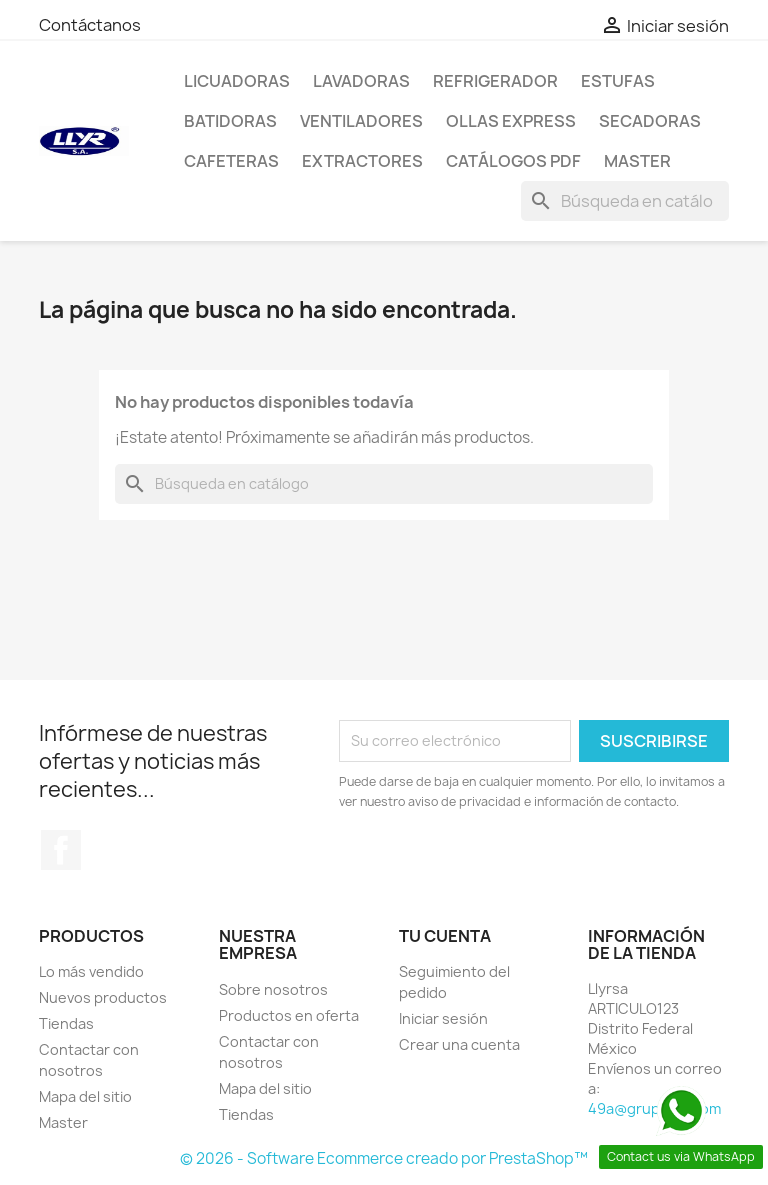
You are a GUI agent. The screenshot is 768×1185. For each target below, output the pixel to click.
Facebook (61, 850)
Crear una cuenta (459, 1044)
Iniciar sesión (443, 1018)
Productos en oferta (289, 1015)
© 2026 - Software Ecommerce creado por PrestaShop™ (384, 1158)
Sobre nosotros (273, 989)
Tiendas (66, 1023)
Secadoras (650, 121)
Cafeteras (231, 161)
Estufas (618, 81)
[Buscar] (625, 201)
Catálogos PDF (513, 161)
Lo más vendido (91, 971)
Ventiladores (361, 121)
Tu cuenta (445, 936)
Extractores (362, 161)
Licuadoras (237, 81)
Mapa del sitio (85, 1096)
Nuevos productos (103, 997)
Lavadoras (361, 81)
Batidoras (230, 121)
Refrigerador (495, 81)
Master (637, 161)
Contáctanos (90, 25)
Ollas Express (511, 121)
